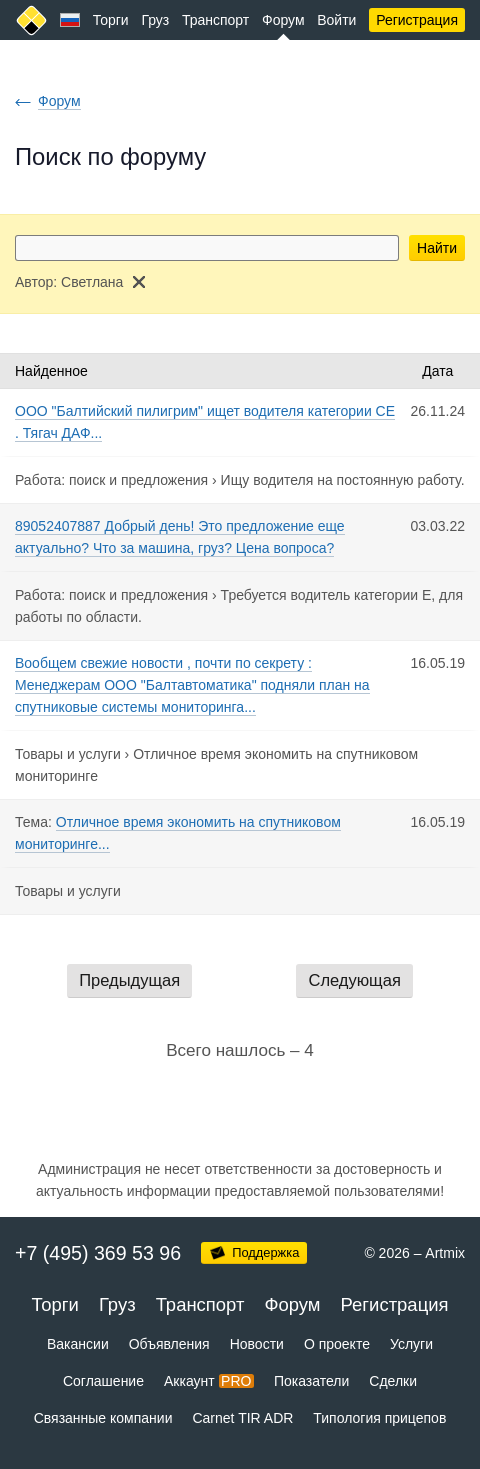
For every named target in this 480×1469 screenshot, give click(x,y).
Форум (283, 20)
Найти (437, 248)
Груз (155, 20)
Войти (336, 20)
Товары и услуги (68, 754)
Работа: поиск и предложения (111, 480)
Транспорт (215, 20)
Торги (111, 20)
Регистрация (417, 20)
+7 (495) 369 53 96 (98, 1253)
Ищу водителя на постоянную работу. (343, 480)
